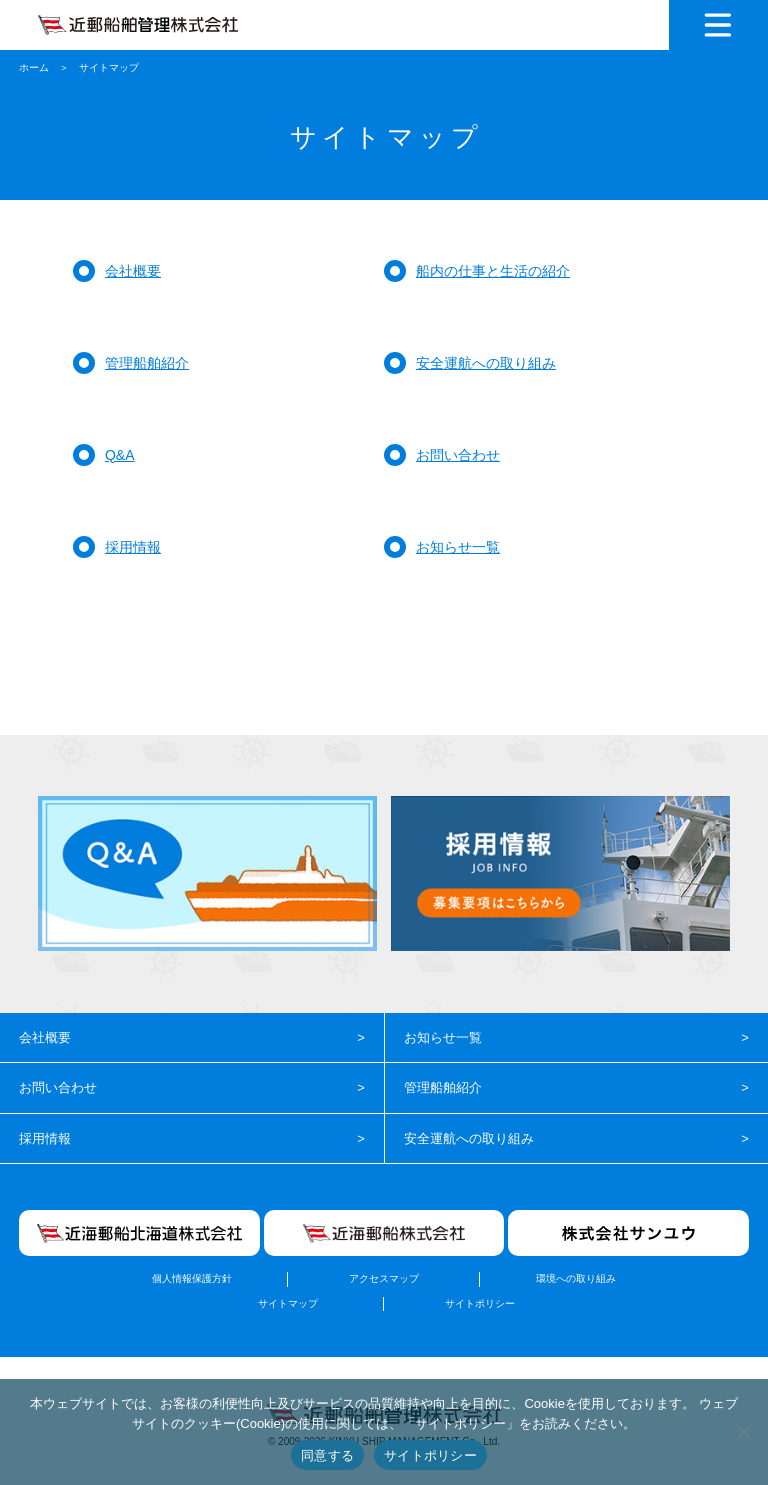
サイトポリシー (480, 1303)
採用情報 (133, 547)
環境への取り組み (576, 1278)
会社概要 (133, 271)
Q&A (120, 455)
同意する (327, 1455)
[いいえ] (743, 1432)
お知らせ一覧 (458, 547)
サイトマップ (288, 1303)
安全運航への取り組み (486, 363)
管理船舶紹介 (147, 363)
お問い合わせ (458, 455)
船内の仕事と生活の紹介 (493, 271)
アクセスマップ (384, 1278)
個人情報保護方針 (192, 1278)
